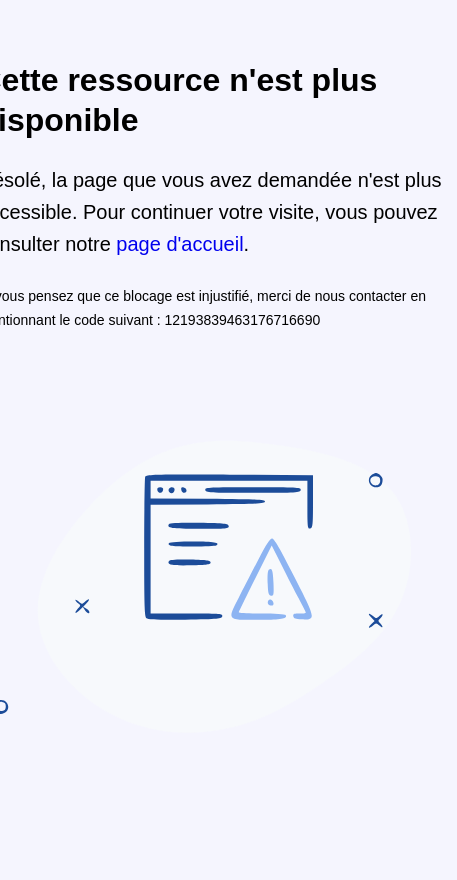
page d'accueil (179, 244)
